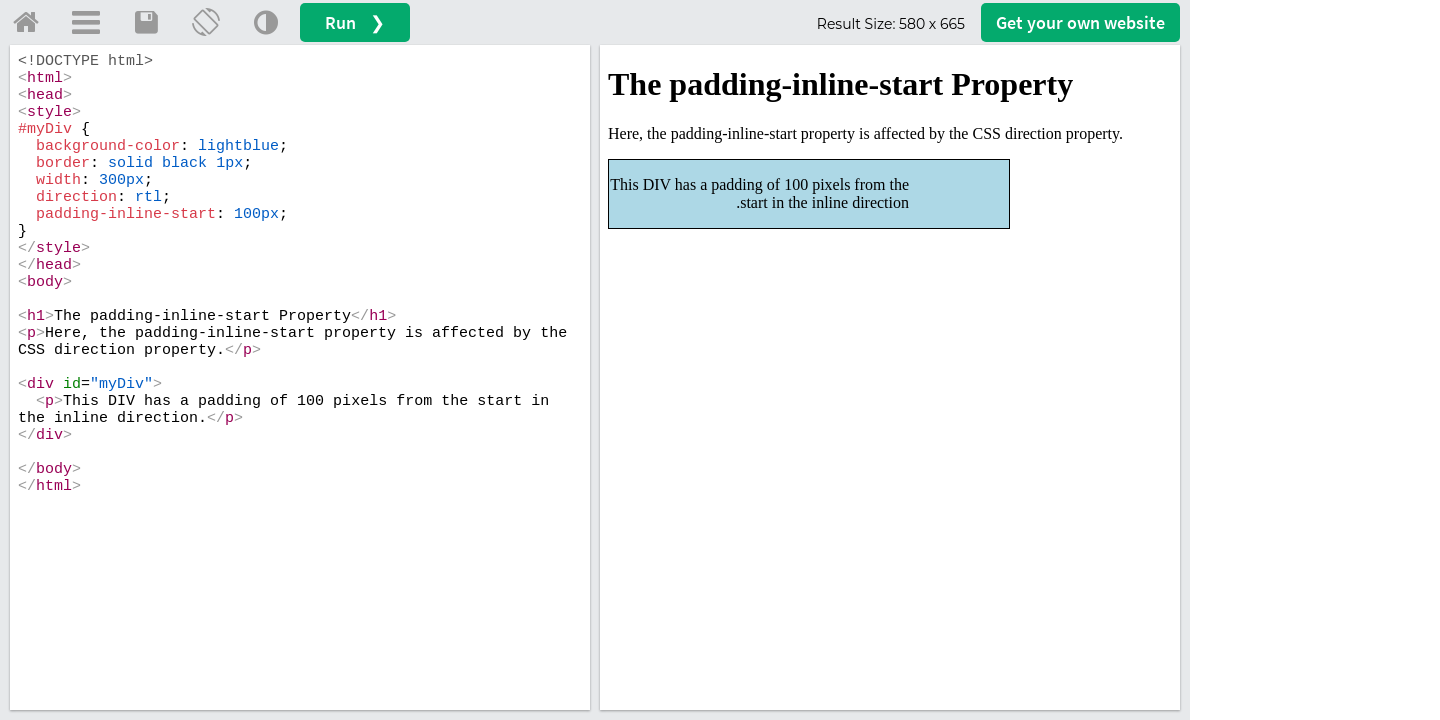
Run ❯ (355, 22)
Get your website (1080, 22)
